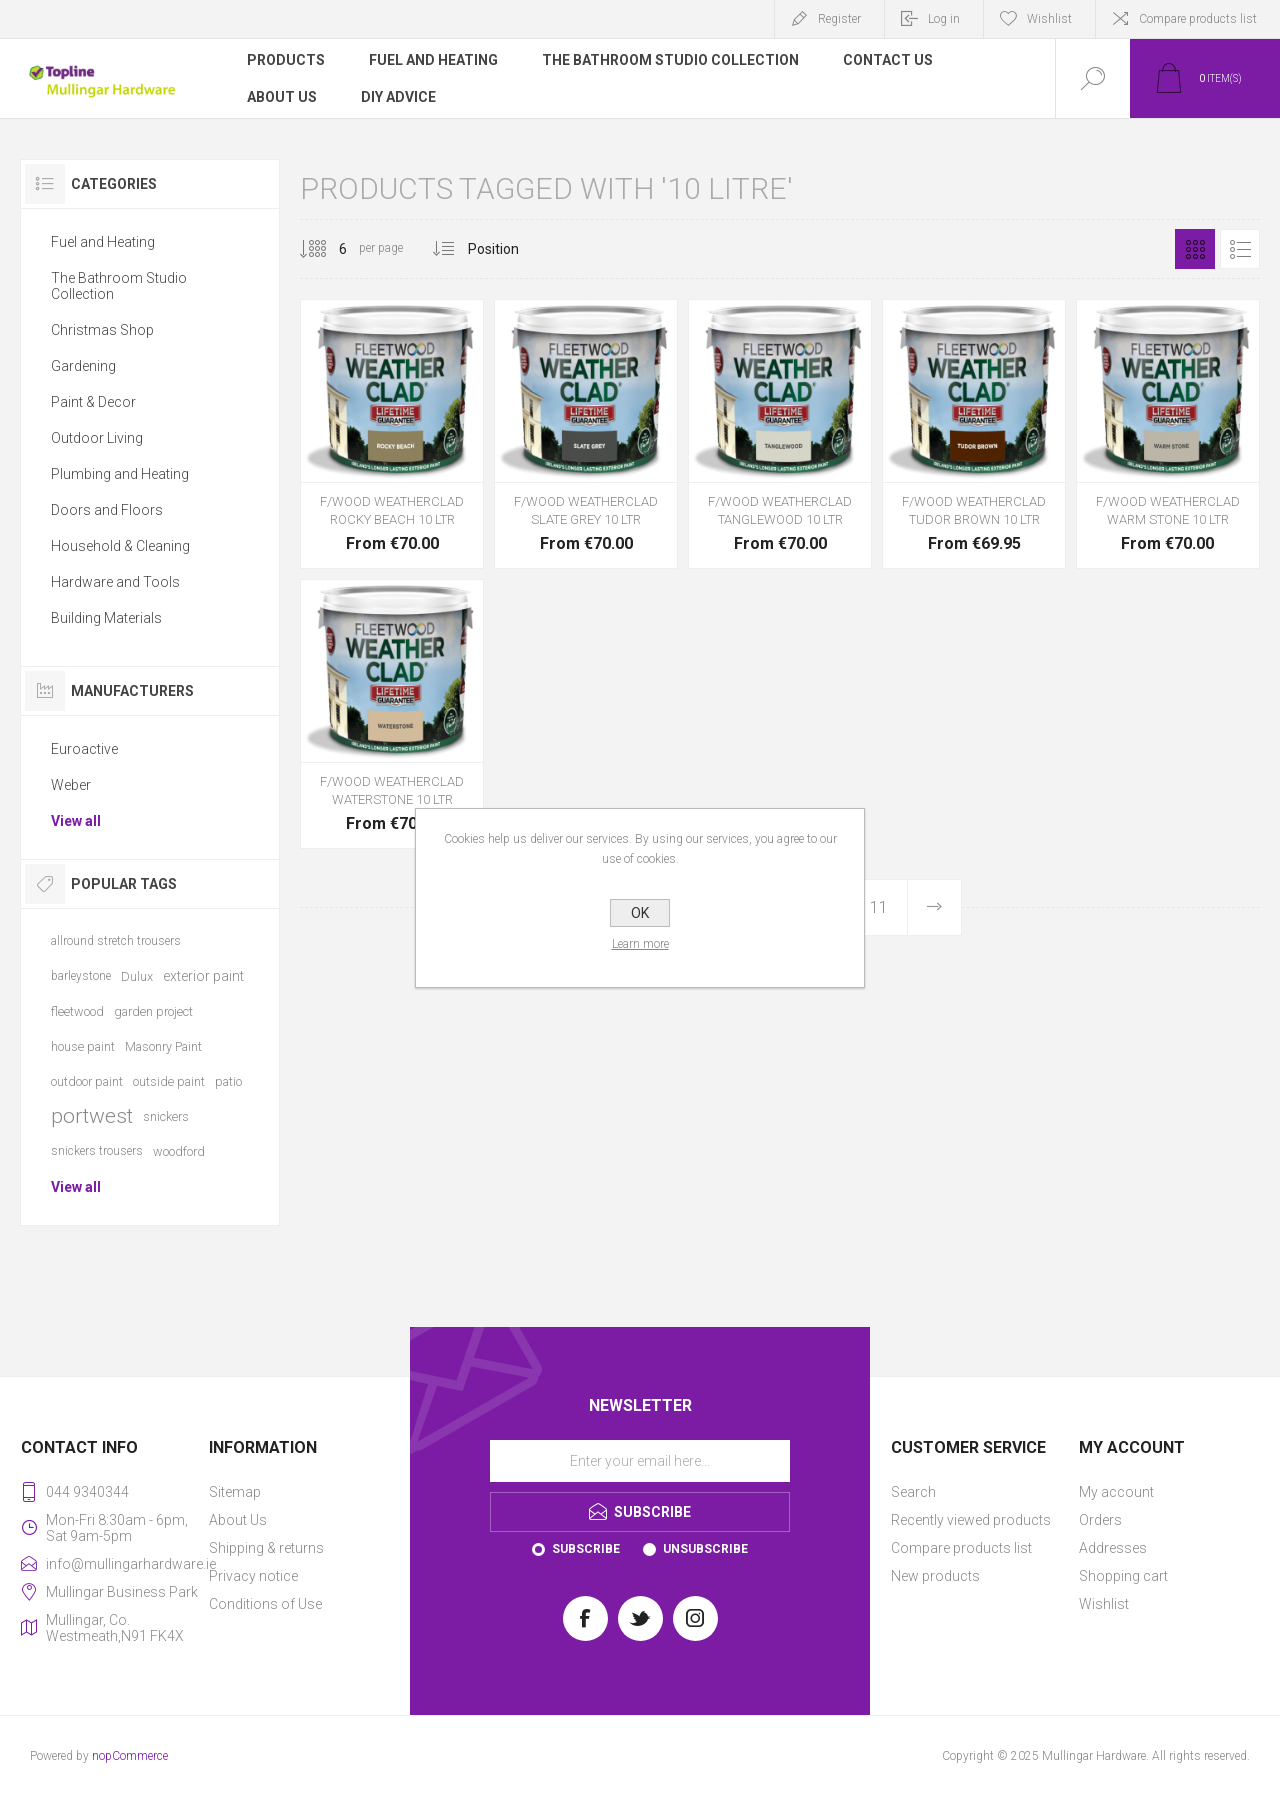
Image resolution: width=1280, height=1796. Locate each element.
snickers (166, 1116)
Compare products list (1198, 19)
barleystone (81, 976)
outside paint (169, 1081)
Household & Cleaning (120, 546)
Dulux (137, 976)
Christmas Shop (102, 330)
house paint (83, 1046)
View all (76, 821)
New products (935, 1576)
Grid (1195, 249)
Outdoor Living (97, 438)
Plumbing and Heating (120, 474)
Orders (1100, 1520)
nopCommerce (130, 1756)
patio (228, 1081)
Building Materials (106, 618)
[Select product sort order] (508, 249)
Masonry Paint (163, 1046)
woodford (179, 1151)
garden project (153, 1011)
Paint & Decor (93, 402)
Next (934, 907)
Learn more (640, 944)
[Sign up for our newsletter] (640, 1461)
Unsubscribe (705, 1549)
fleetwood (77, 1011)
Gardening (83, 366)
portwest (92, 1116)
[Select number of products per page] (328, 249)
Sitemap (235, 1492)
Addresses (1113, 1548)
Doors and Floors (107, 510)
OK (640, 913)
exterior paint (203, 976)
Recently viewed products (971, 1520)
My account (1116, 1492)
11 (879, 907)
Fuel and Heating (103, 242)
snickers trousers (97, 1151)
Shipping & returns (266, 1548)
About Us (238, 1520)
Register (839, 19)
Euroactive (84, 749)
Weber (71, 785)
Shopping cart (1123, 1576)
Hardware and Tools (115, 582)
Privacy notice (253, 1576)
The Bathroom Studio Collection (119, 286)
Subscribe (586, 1549)
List (1240, 249)
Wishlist (1104, 1604)
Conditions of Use (265, 1604)
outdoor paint (87, 1081)
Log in (944, 19)
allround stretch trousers (116, 941)
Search (913, 1492)
